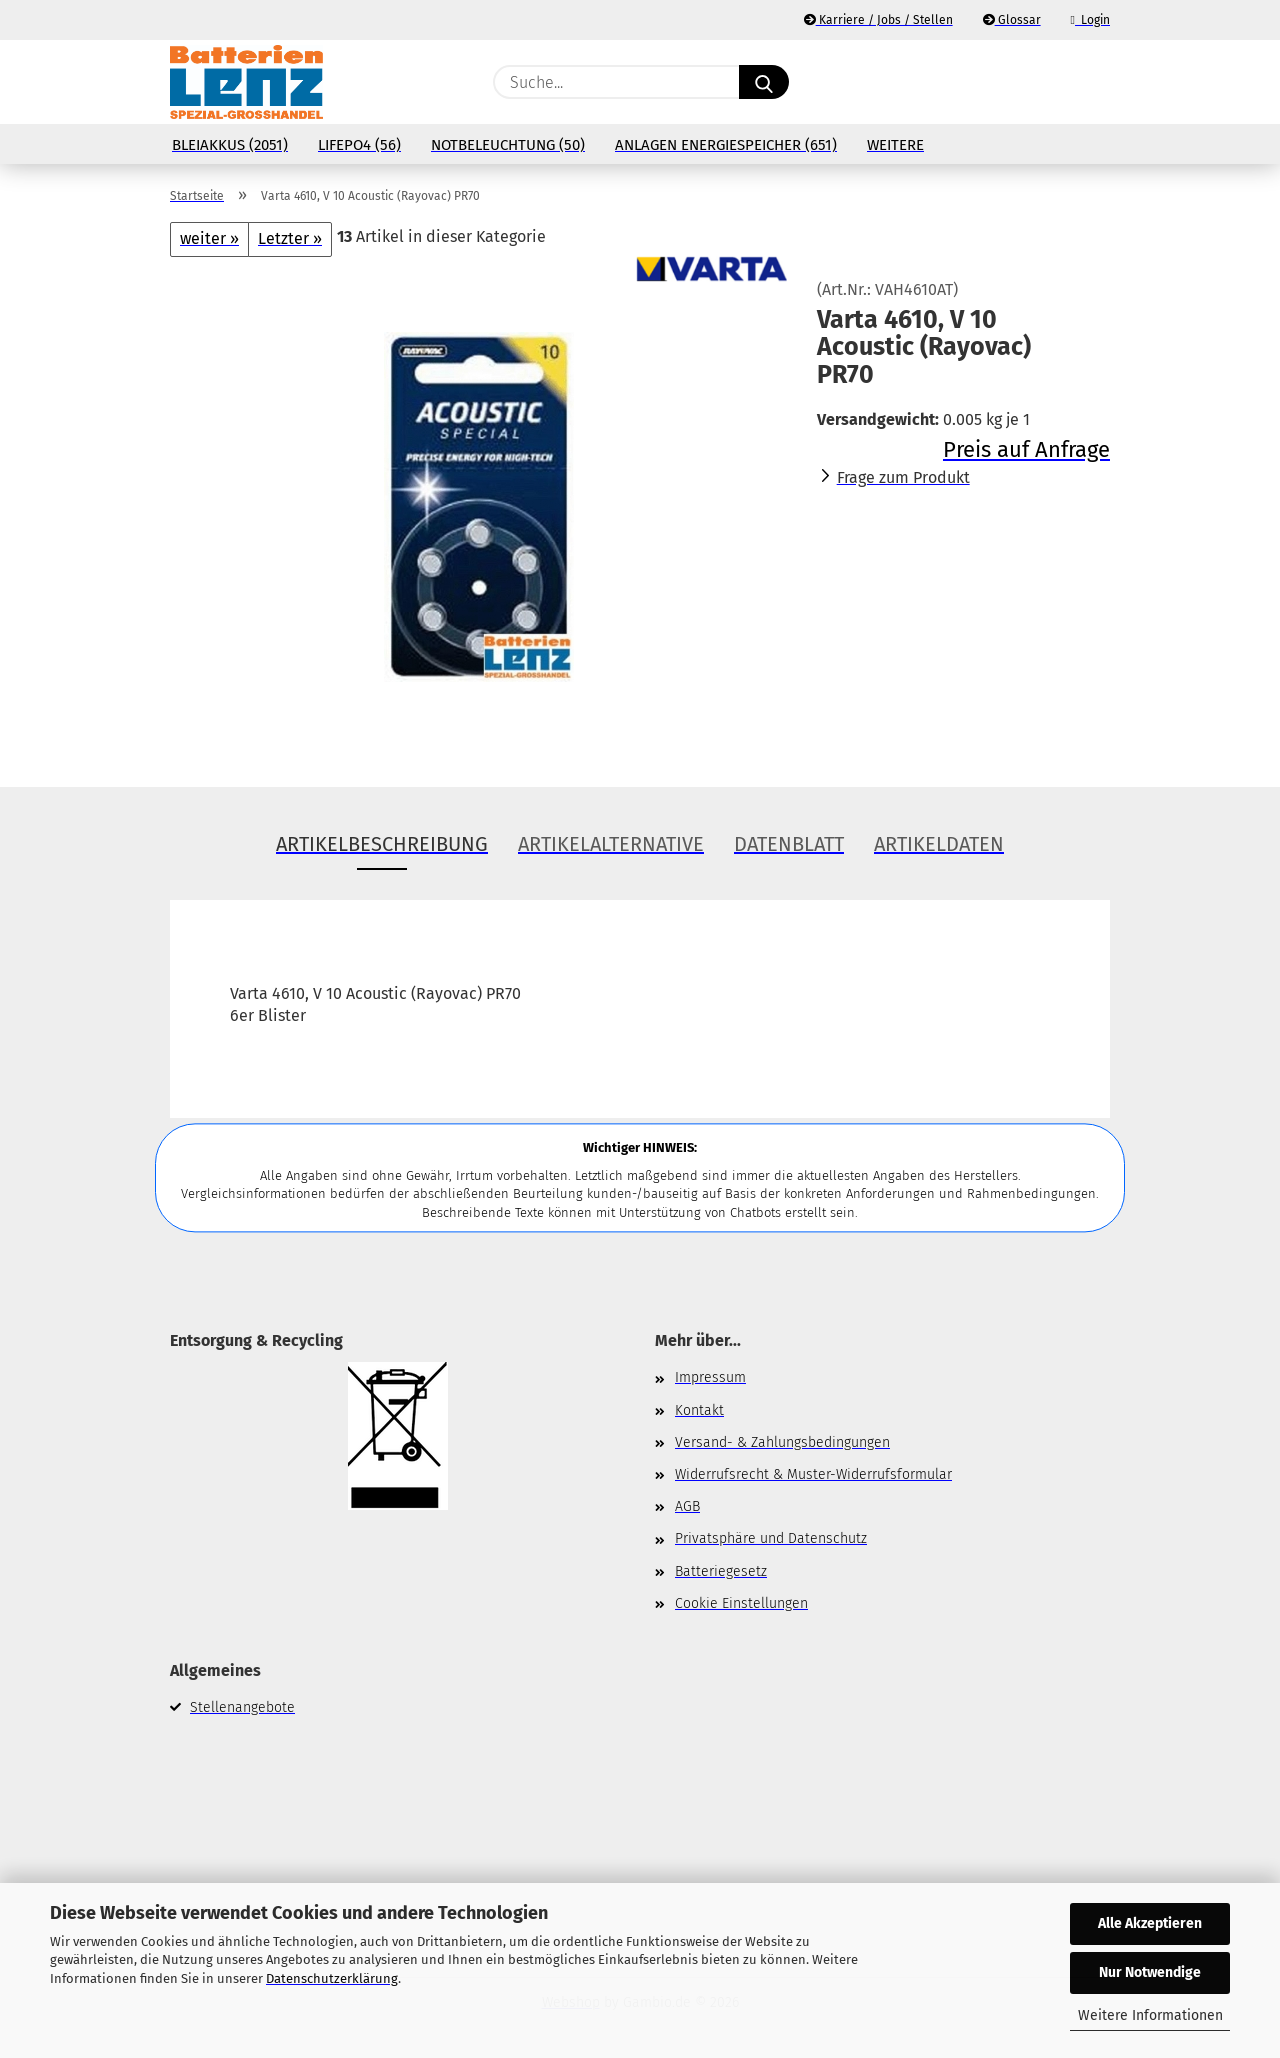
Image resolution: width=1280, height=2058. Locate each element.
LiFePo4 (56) (359, 145)
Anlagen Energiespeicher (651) (726, 145)
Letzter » (290, 238)
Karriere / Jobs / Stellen (878, 20)
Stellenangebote (242, 1707)
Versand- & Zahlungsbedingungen (782, 1442)
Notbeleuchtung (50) (508, 145)
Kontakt (699, 1410)
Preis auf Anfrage (1026, 449)
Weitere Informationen (1150, 2015)
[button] (1100, 82)
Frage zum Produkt (903, 477)
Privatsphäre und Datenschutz (771, 1538)
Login (1090, 20)
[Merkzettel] (1050, 82)
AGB (687, 1506)
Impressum (710, 1377)
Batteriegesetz (721, 1571)
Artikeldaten (939, 844)
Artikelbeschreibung (382, 844)
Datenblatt (789, 844)
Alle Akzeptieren (1150, 1923)
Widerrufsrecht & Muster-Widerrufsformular (813, 1474)
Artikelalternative (611, 844)
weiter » (209, 238)
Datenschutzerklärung (332, 1978)
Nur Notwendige (1150, 1972)
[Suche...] (764, 82)
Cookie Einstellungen (741, 1603)
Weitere (895, 145)
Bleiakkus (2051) (230, 145)
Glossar (1012, 20)
